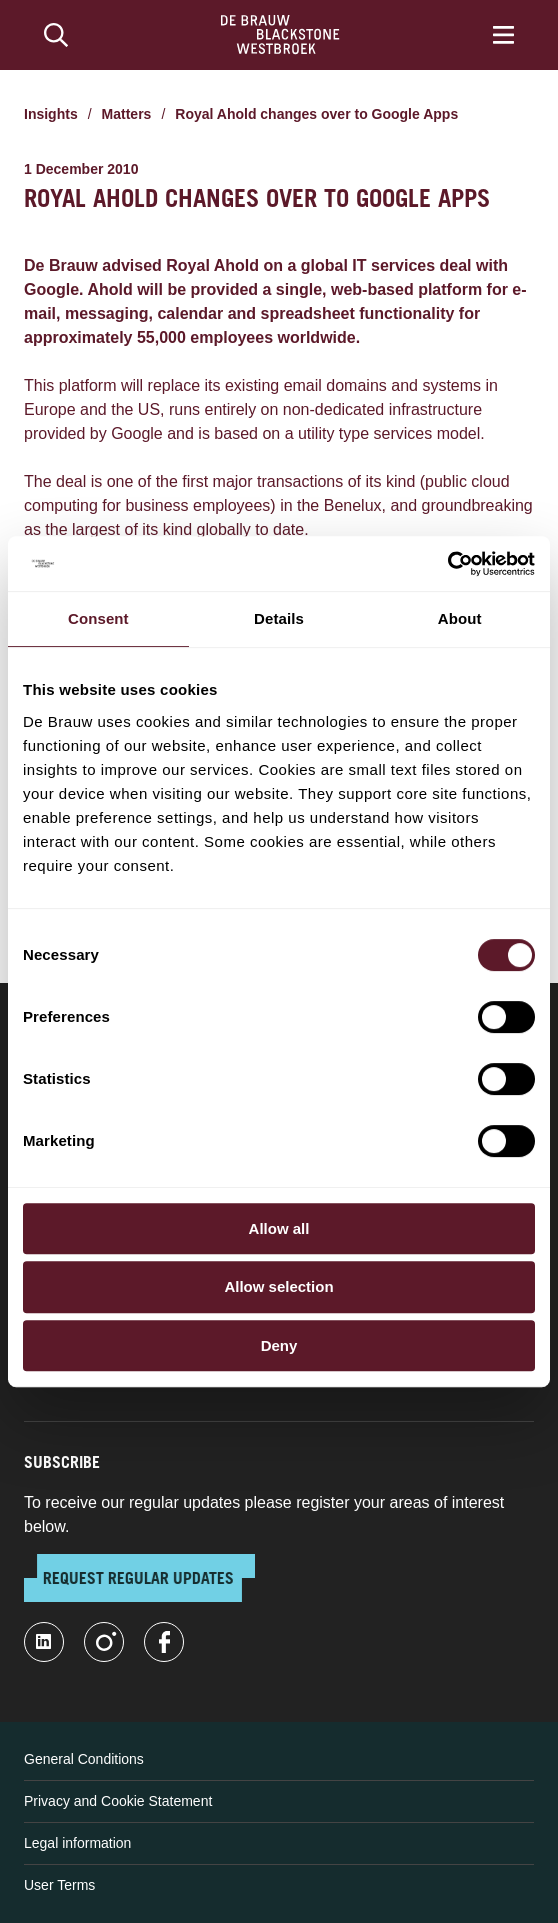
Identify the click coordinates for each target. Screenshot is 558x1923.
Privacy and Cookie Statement (118, 1801)
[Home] (280, 35)
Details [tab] (279, 618)
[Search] (56, 35)
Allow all (279, 1228)
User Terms (59, 1885)
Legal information (77, 1843)
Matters (127, 114)
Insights (51, 114)
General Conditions (84, 1759)
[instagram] (104, 1642)
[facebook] (164, 1642)
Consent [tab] (98, 618)
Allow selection (278, 1286)
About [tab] (460, 618)
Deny (279, 1345)
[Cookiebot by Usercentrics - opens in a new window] (447, 564)
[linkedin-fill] (44, 1642)
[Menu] (503, 35)
